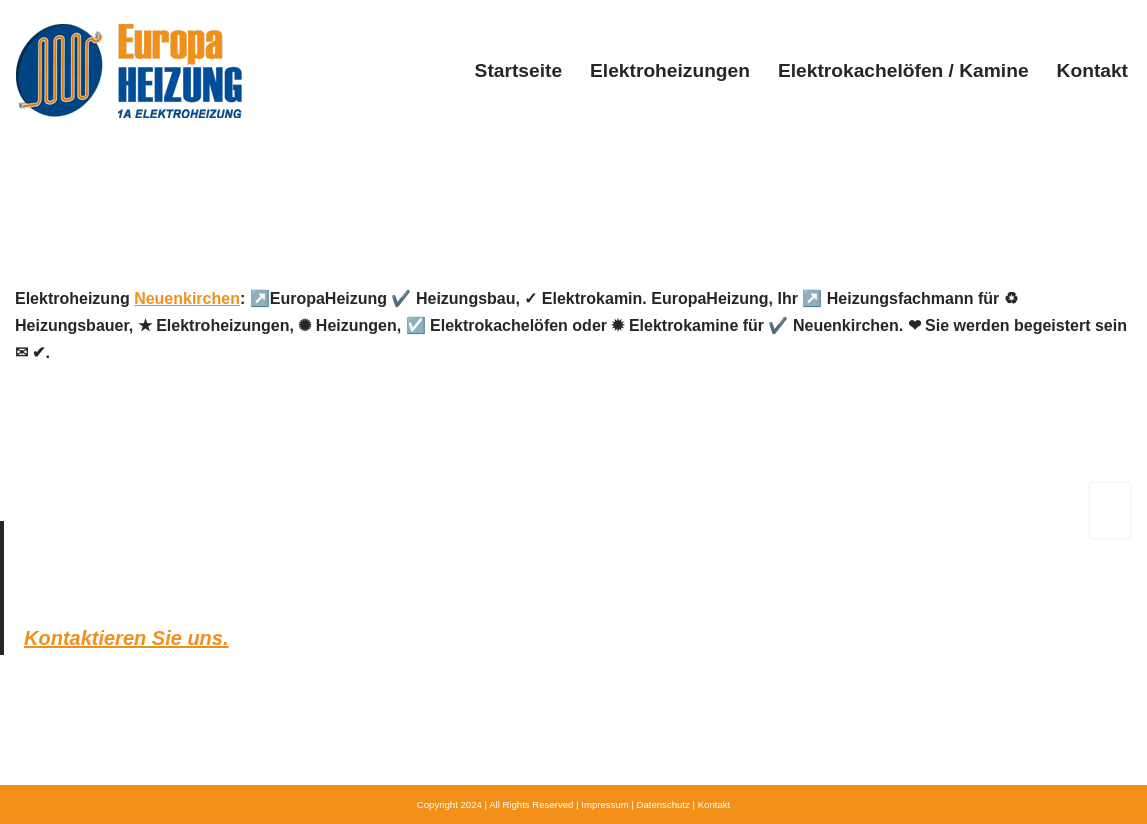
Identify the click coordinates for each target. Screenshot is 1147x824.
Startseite (518, 70)
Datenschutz (663, 804)
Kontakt (1092, 70)
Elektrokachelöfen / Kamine (903, 70)
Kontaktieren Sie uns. (126, 638)
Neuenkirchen (187, 298)
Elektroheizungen (670, 70)
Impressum (604, 804)
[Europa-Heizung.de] (129, 70)
